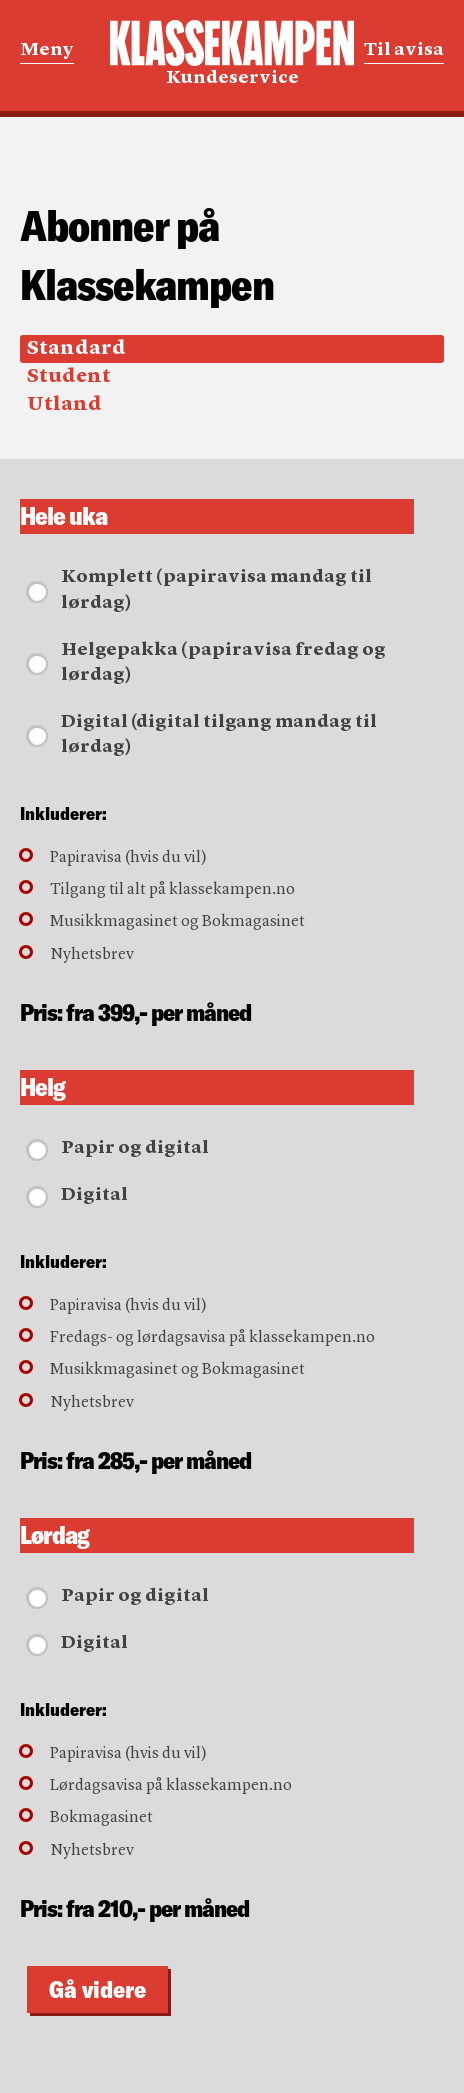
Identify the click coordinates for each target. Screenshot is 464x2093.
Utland (64, 405)
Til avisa (404, 50)
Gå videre (97, 1989)
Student (69, 377)
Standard (76, 349)
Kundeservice (232, 53)
